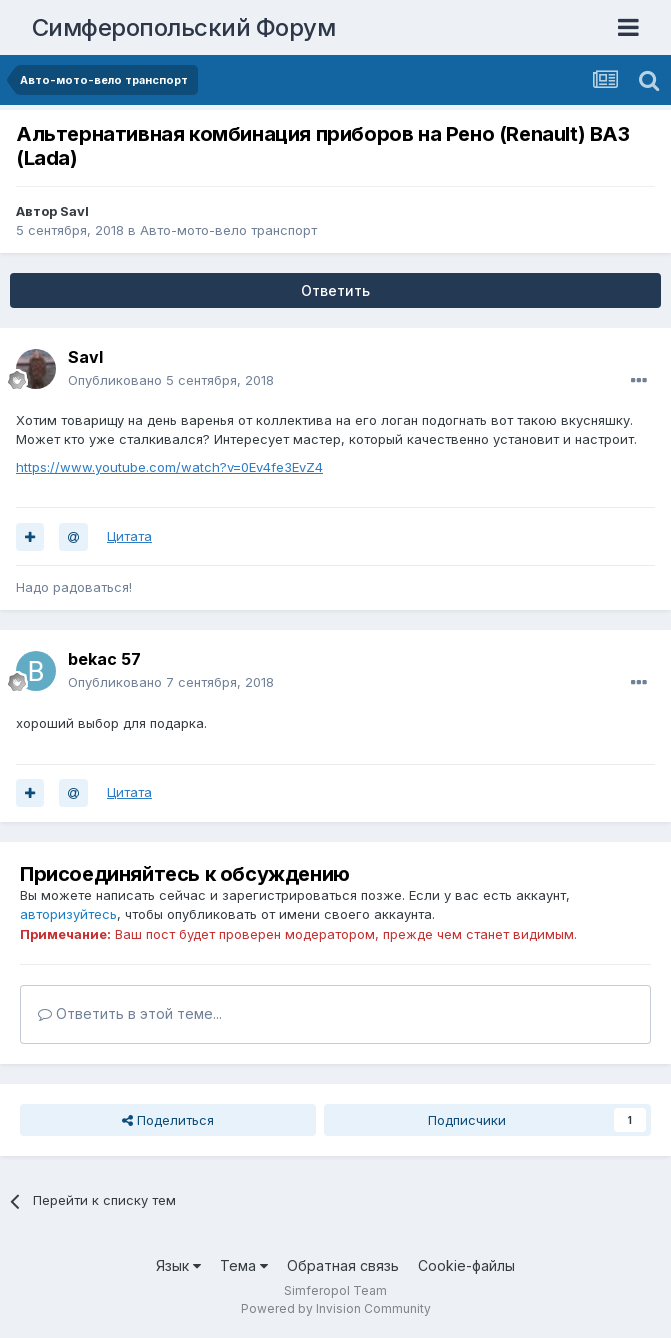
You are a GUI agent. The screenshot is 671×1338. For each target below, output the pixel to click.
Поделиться (168, 1120)
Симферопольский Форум (184, 27)
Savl (74, 211)
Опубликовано (171, 380)
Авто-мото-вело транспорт (228, 230)
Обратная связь (343, 1265)
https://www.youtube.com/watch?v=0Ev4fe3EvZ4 (169, 467)
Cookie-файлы (466, 1265)
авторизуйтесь (68, 914)
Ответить (335, 290)
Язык (178, 1265)
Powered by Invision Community (336, 1308)
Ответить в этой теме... (130, 1013)
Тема (244, 1265)
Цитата (129, 536)
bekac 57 (104, 659)
